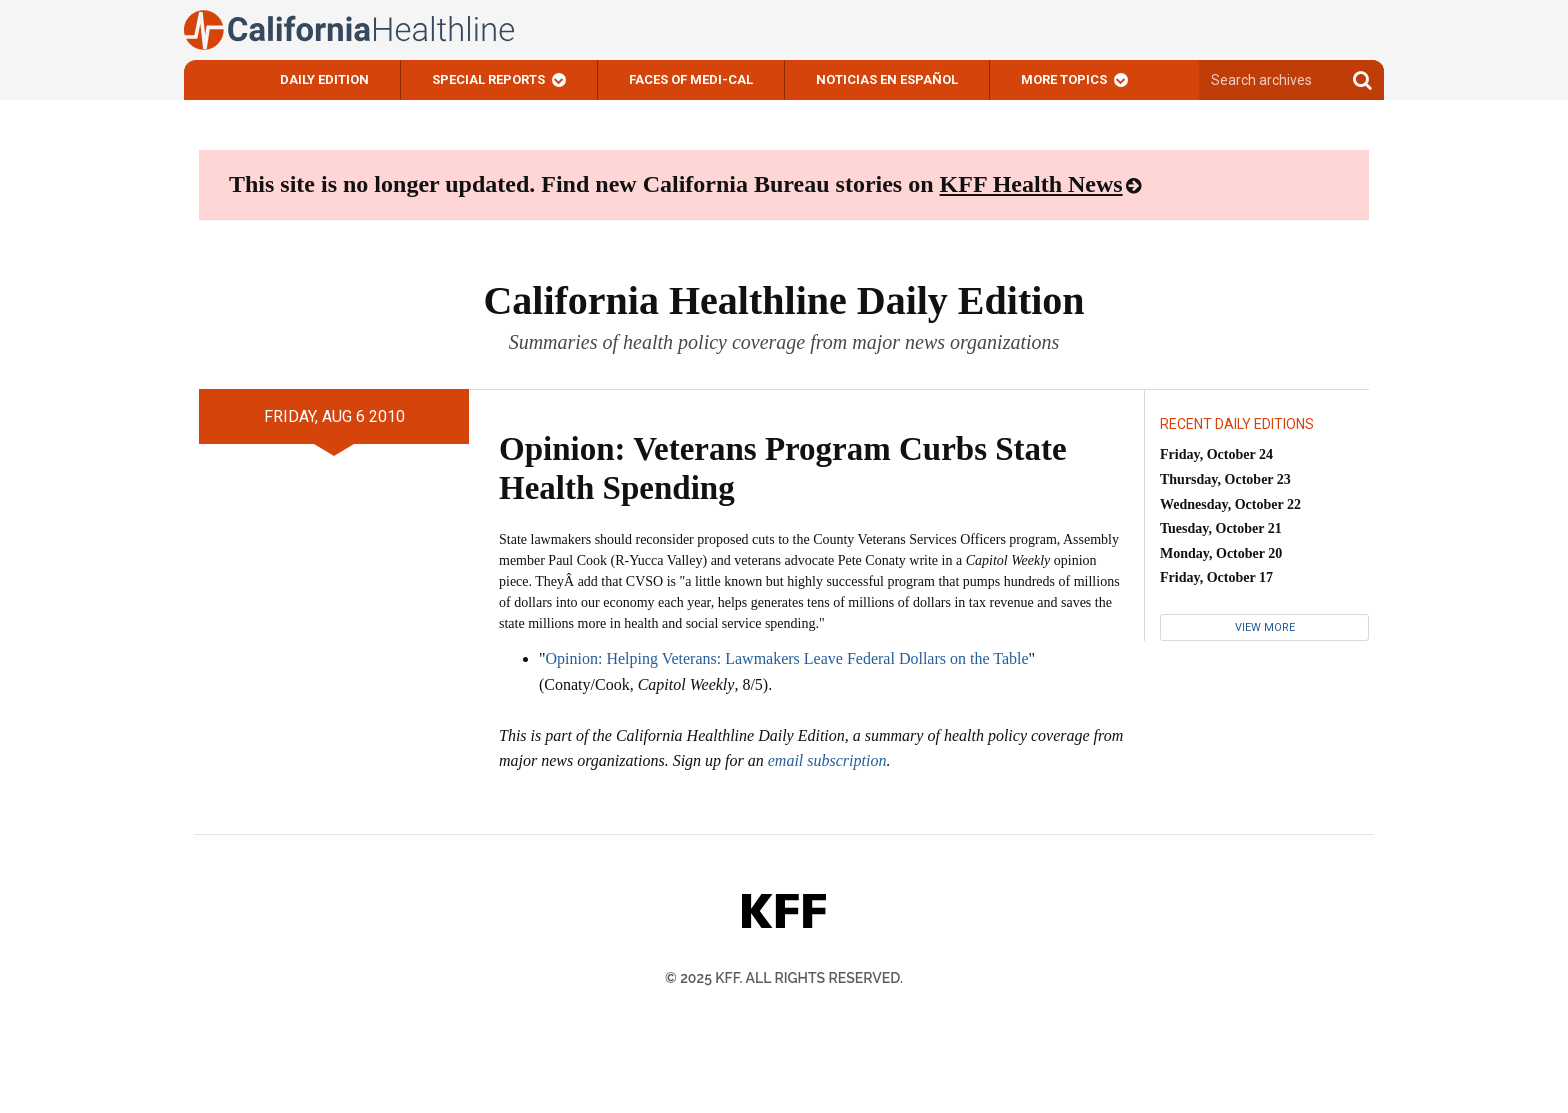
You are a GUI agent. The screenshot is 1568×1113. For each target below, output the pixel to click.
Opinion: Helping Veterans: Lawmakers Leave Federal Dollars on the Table (787, 658)
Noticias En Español (887, 79)
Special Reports (488, 79)
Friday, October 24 (1216, 454)
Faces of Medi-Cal (691, 79)
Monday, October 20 (1221, 553)
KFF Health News (1031, 184)
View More (1265, 627)
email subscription (827, 760)
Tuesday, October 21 (1221, 528)
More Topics (1064, 79)
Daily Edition (324, 79)
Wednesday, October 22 (1230, 504)
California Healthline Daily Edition (783, 300)
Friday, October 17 (1216, 577)
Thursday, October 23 (1225, 479)
